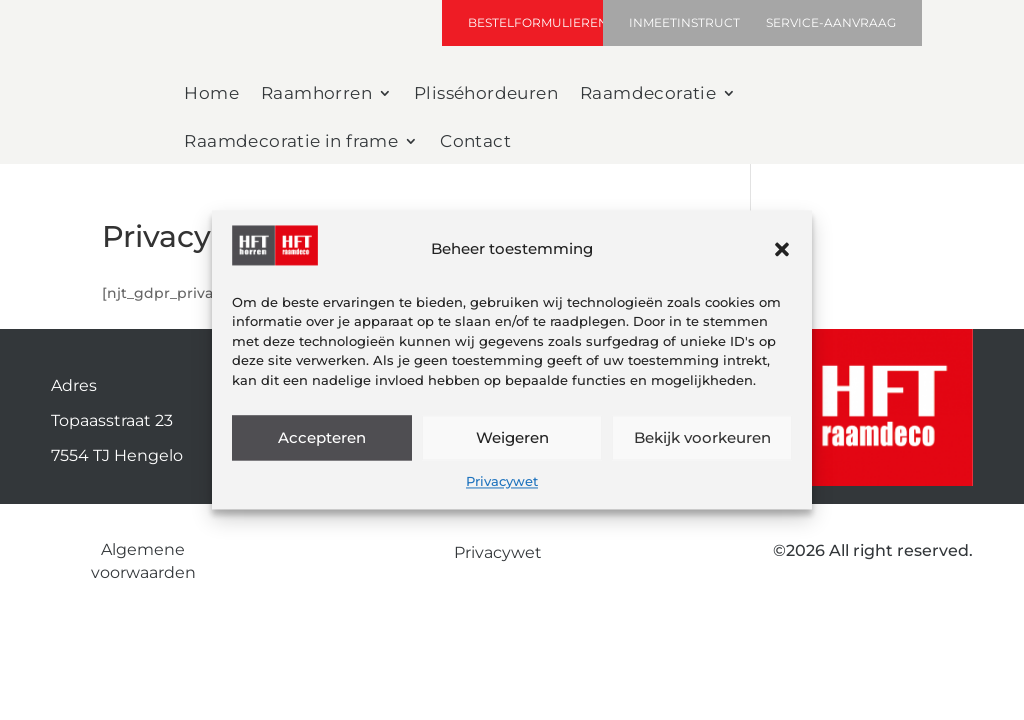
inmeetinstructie (690, 22)
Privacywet (502, 482)
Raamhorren (316, 94)
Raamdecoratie (648, 94)
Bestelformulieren (538, 22)
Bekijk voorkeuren (702, 437)
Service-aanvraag (831, 22)
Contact (475, 142)
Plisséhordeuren (486, 94)
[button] (782, 249)
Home (211, 94)
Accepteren (322, 437)
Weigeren (512, 437)
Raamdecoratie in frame (291, 142)
